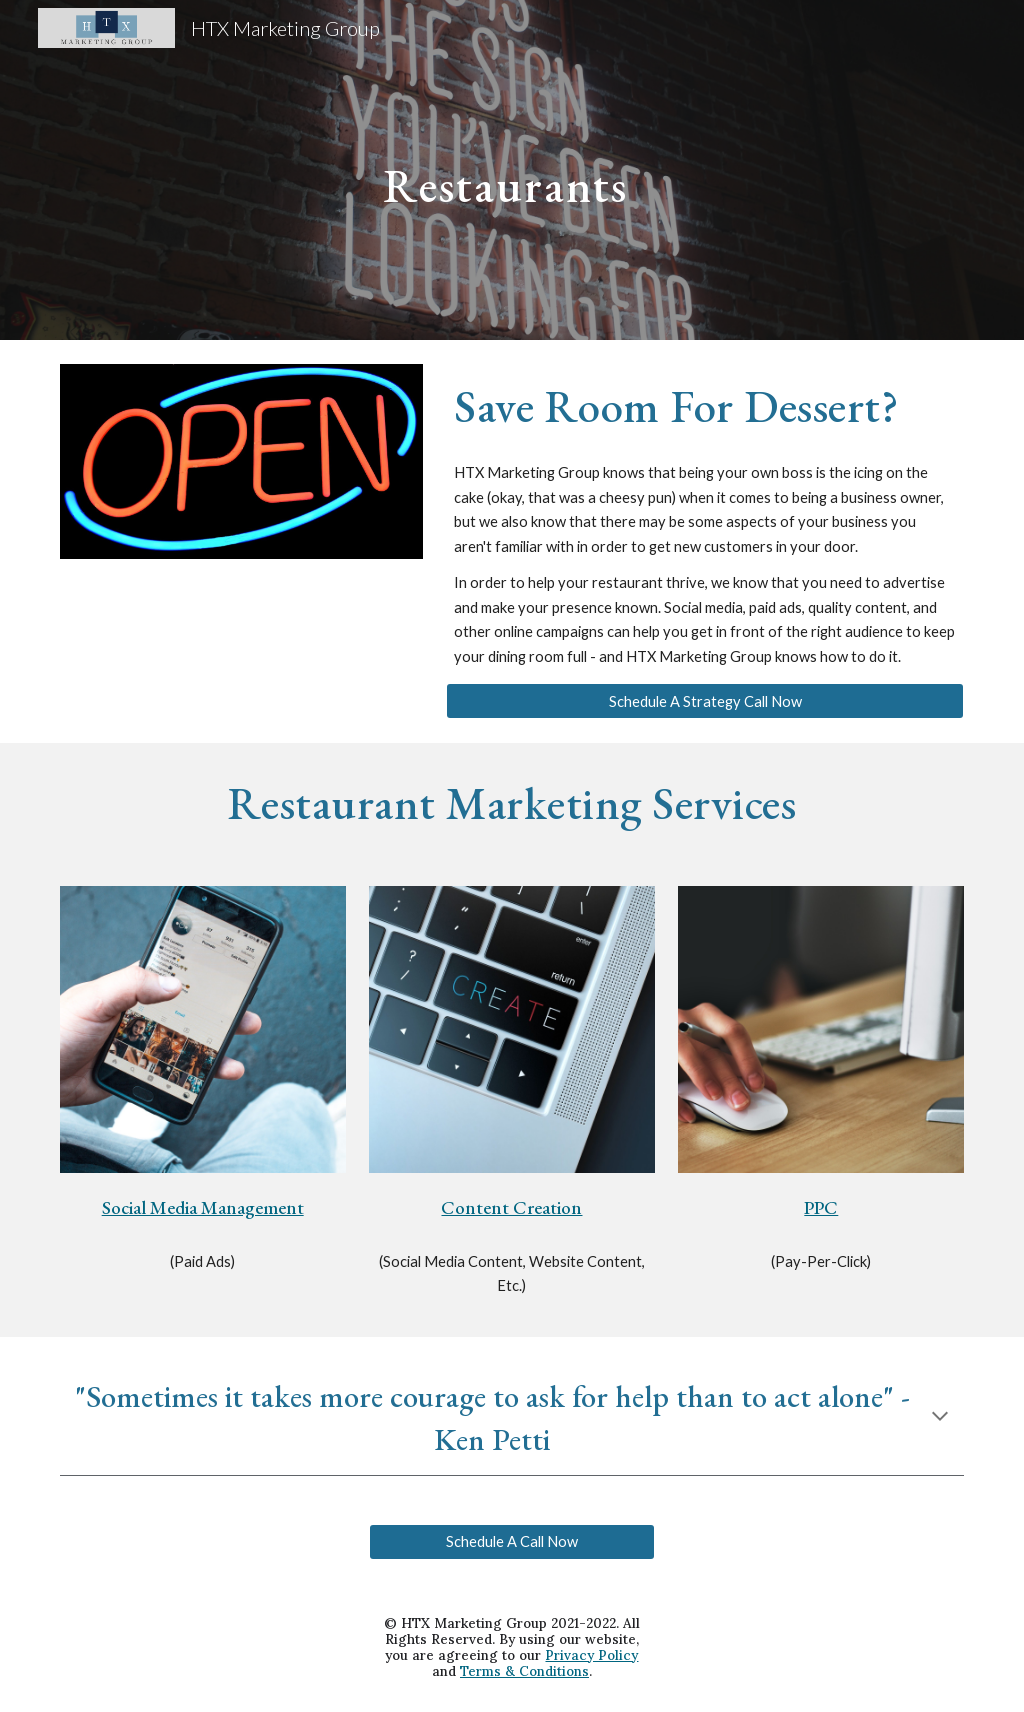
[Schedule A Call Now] (512, 1542)
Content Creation (511, 1207)
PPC (821, 1207)
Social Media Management (203, 1207)
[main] (511, 169)
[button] (940, 1418)
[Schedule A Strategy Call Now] (705, 701)
